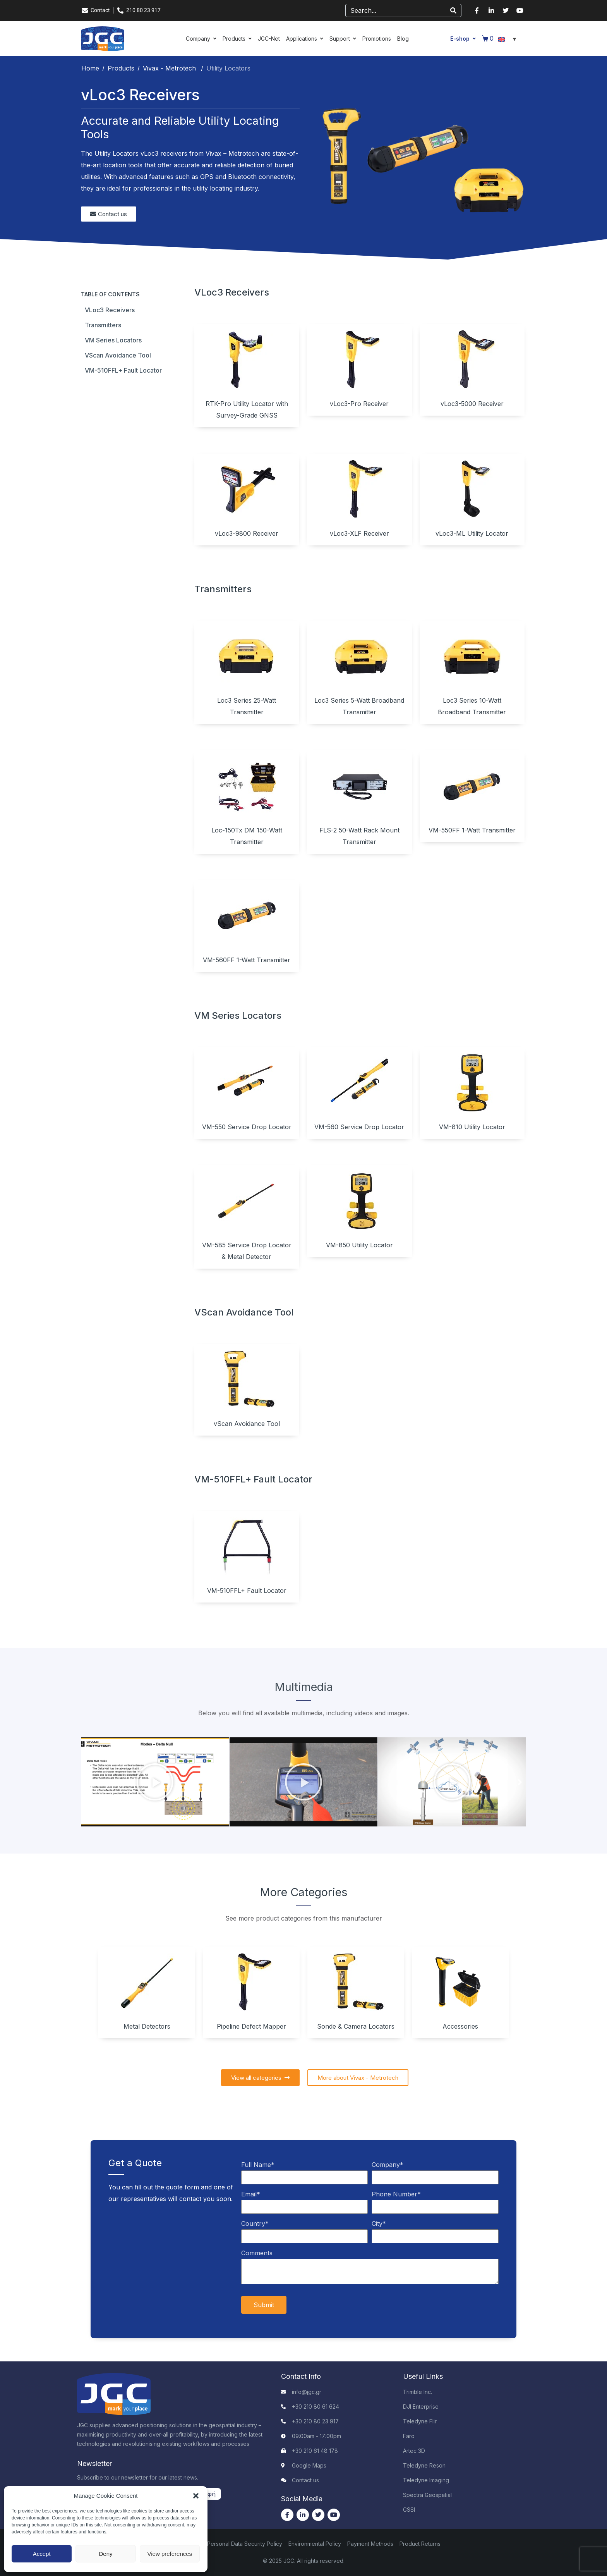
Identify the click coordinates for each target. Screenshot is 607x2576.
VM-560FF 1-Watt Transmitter (246, 960)
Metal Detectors (146, 2026)
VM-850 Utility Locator (359, 1245)
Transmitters (103, 325)
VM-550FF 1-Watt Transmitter (472, 830)
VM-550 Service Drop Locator (246, 1127)
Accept (42, 2553)
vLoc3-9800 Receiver (246, 533)
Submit (264, 2305)
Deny (105, 2553)
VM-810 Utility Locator (472, 1127)
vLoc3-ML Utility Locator (472, 533)
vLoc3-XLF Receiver (359, 533)
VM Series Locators (113, 340)
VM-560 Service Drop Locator (359, 1127)
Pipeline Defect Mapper (251, 2026)
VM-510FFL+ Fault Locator (123, 370)
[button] (196, 2496)
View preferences (169, 2553)
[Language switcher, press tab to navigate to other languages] (508, 38)
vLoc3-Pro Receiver (359, 404)
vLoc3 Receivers (110, 310)
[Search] (453, 10)
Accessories (460, 2026)
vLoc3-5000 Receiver (472, 404)
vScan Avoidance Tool (118, 355)
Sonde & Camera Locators (355, 2026)
